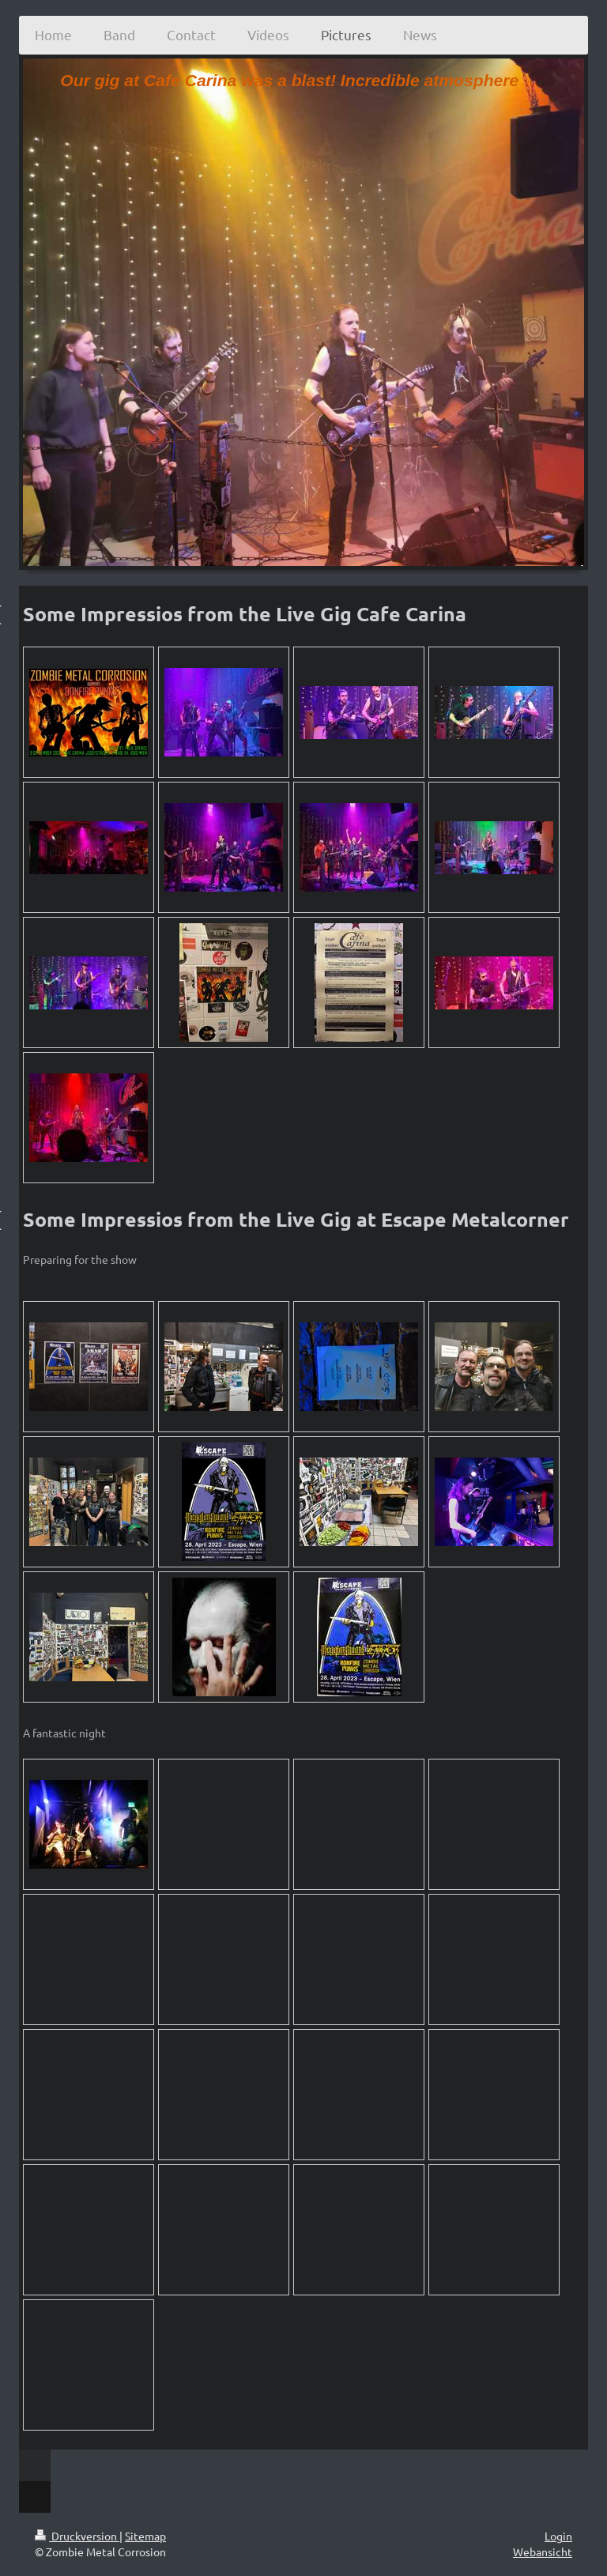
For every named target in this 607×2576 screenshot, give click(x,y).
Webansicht (542, 2551)
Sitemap (145, 2536)
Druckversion (77, 2536)
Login (558, 2536)
